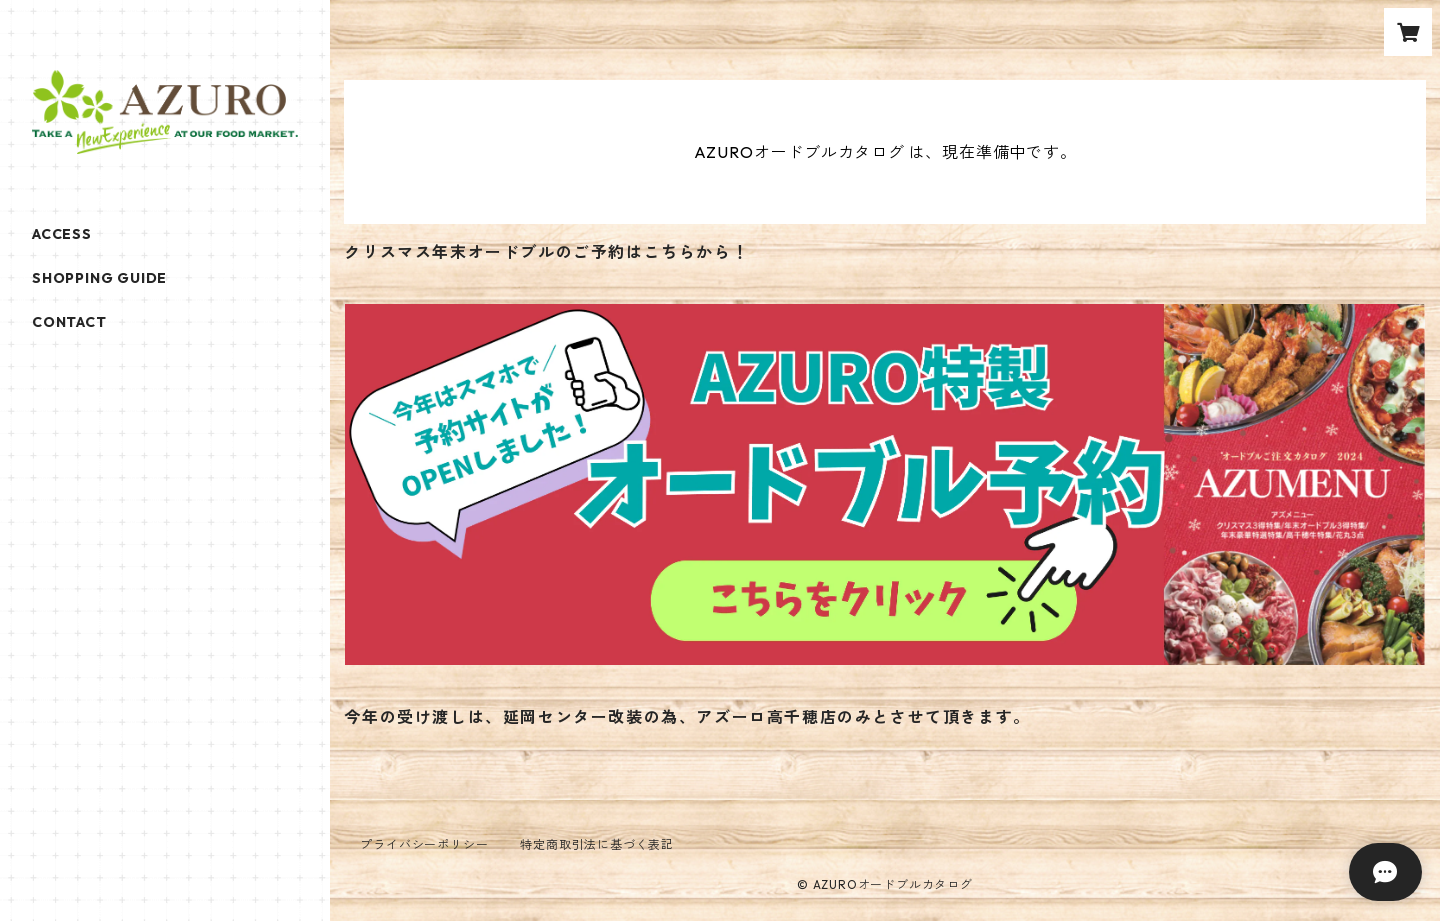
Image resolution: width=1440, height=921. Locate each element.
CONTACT (69, 322)
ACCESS (62, 234)
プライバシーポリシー (424, 844)
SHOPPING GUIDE (99, 278)
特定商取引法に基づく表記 (597, 844)
